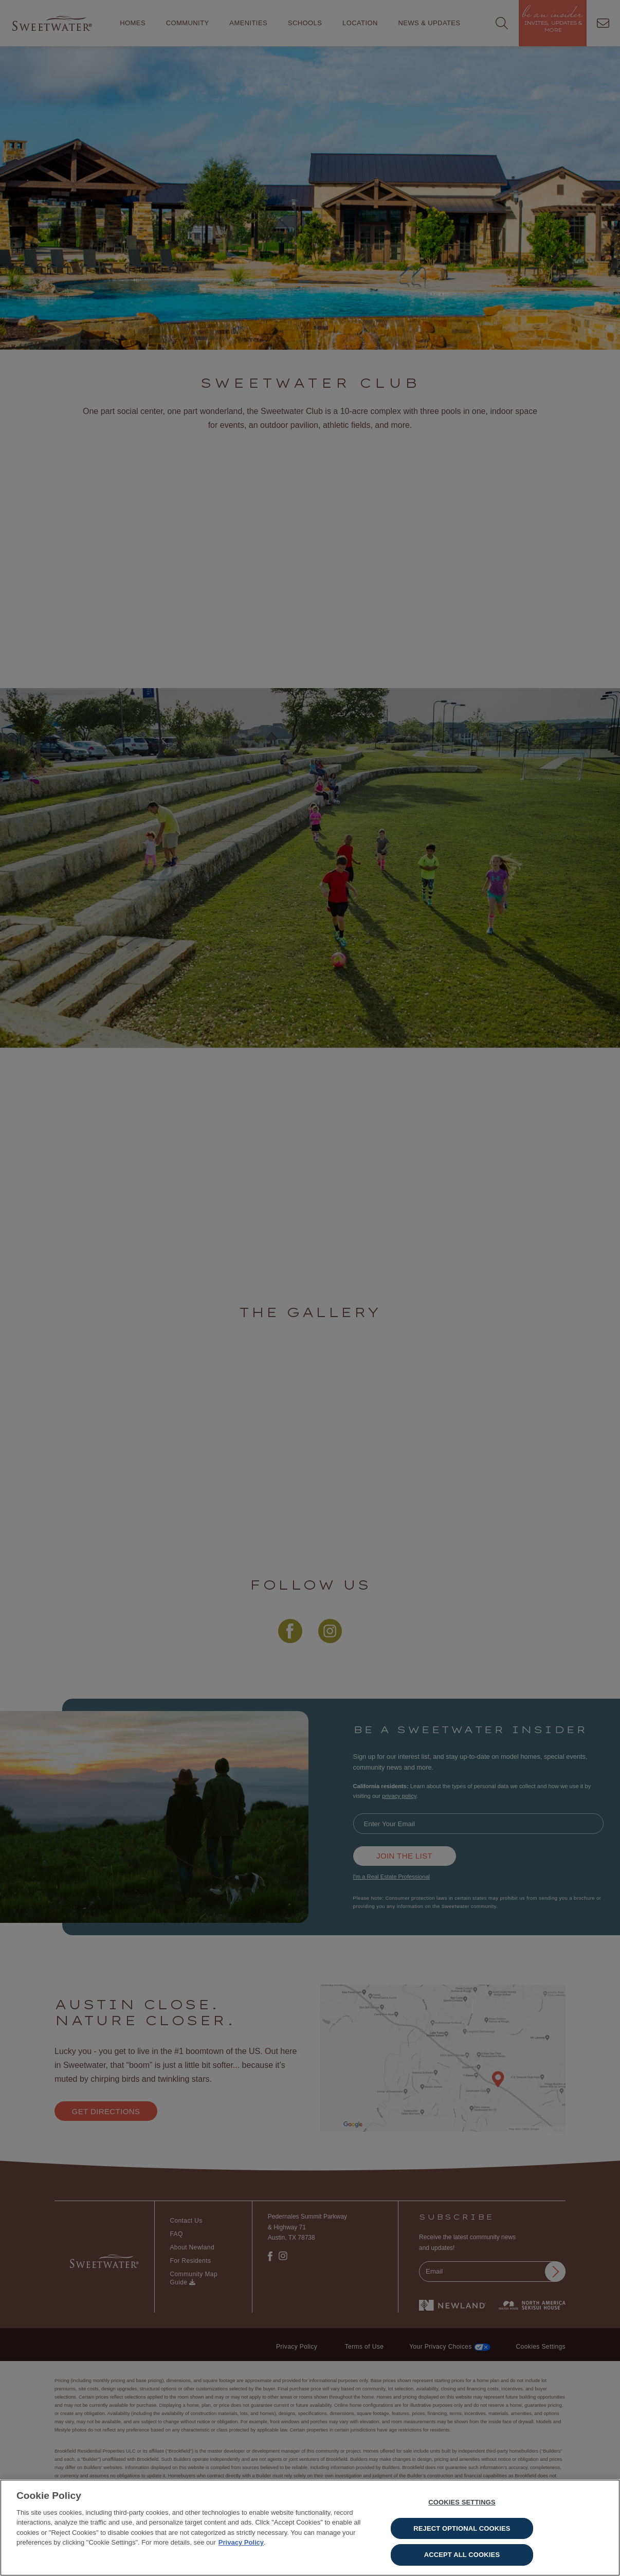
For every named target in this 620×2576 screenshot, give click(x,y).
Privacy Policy (241, 2548)
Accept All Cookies (462, 2560)
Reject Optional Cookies (461, 2533)
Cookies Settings (462, 2508)
